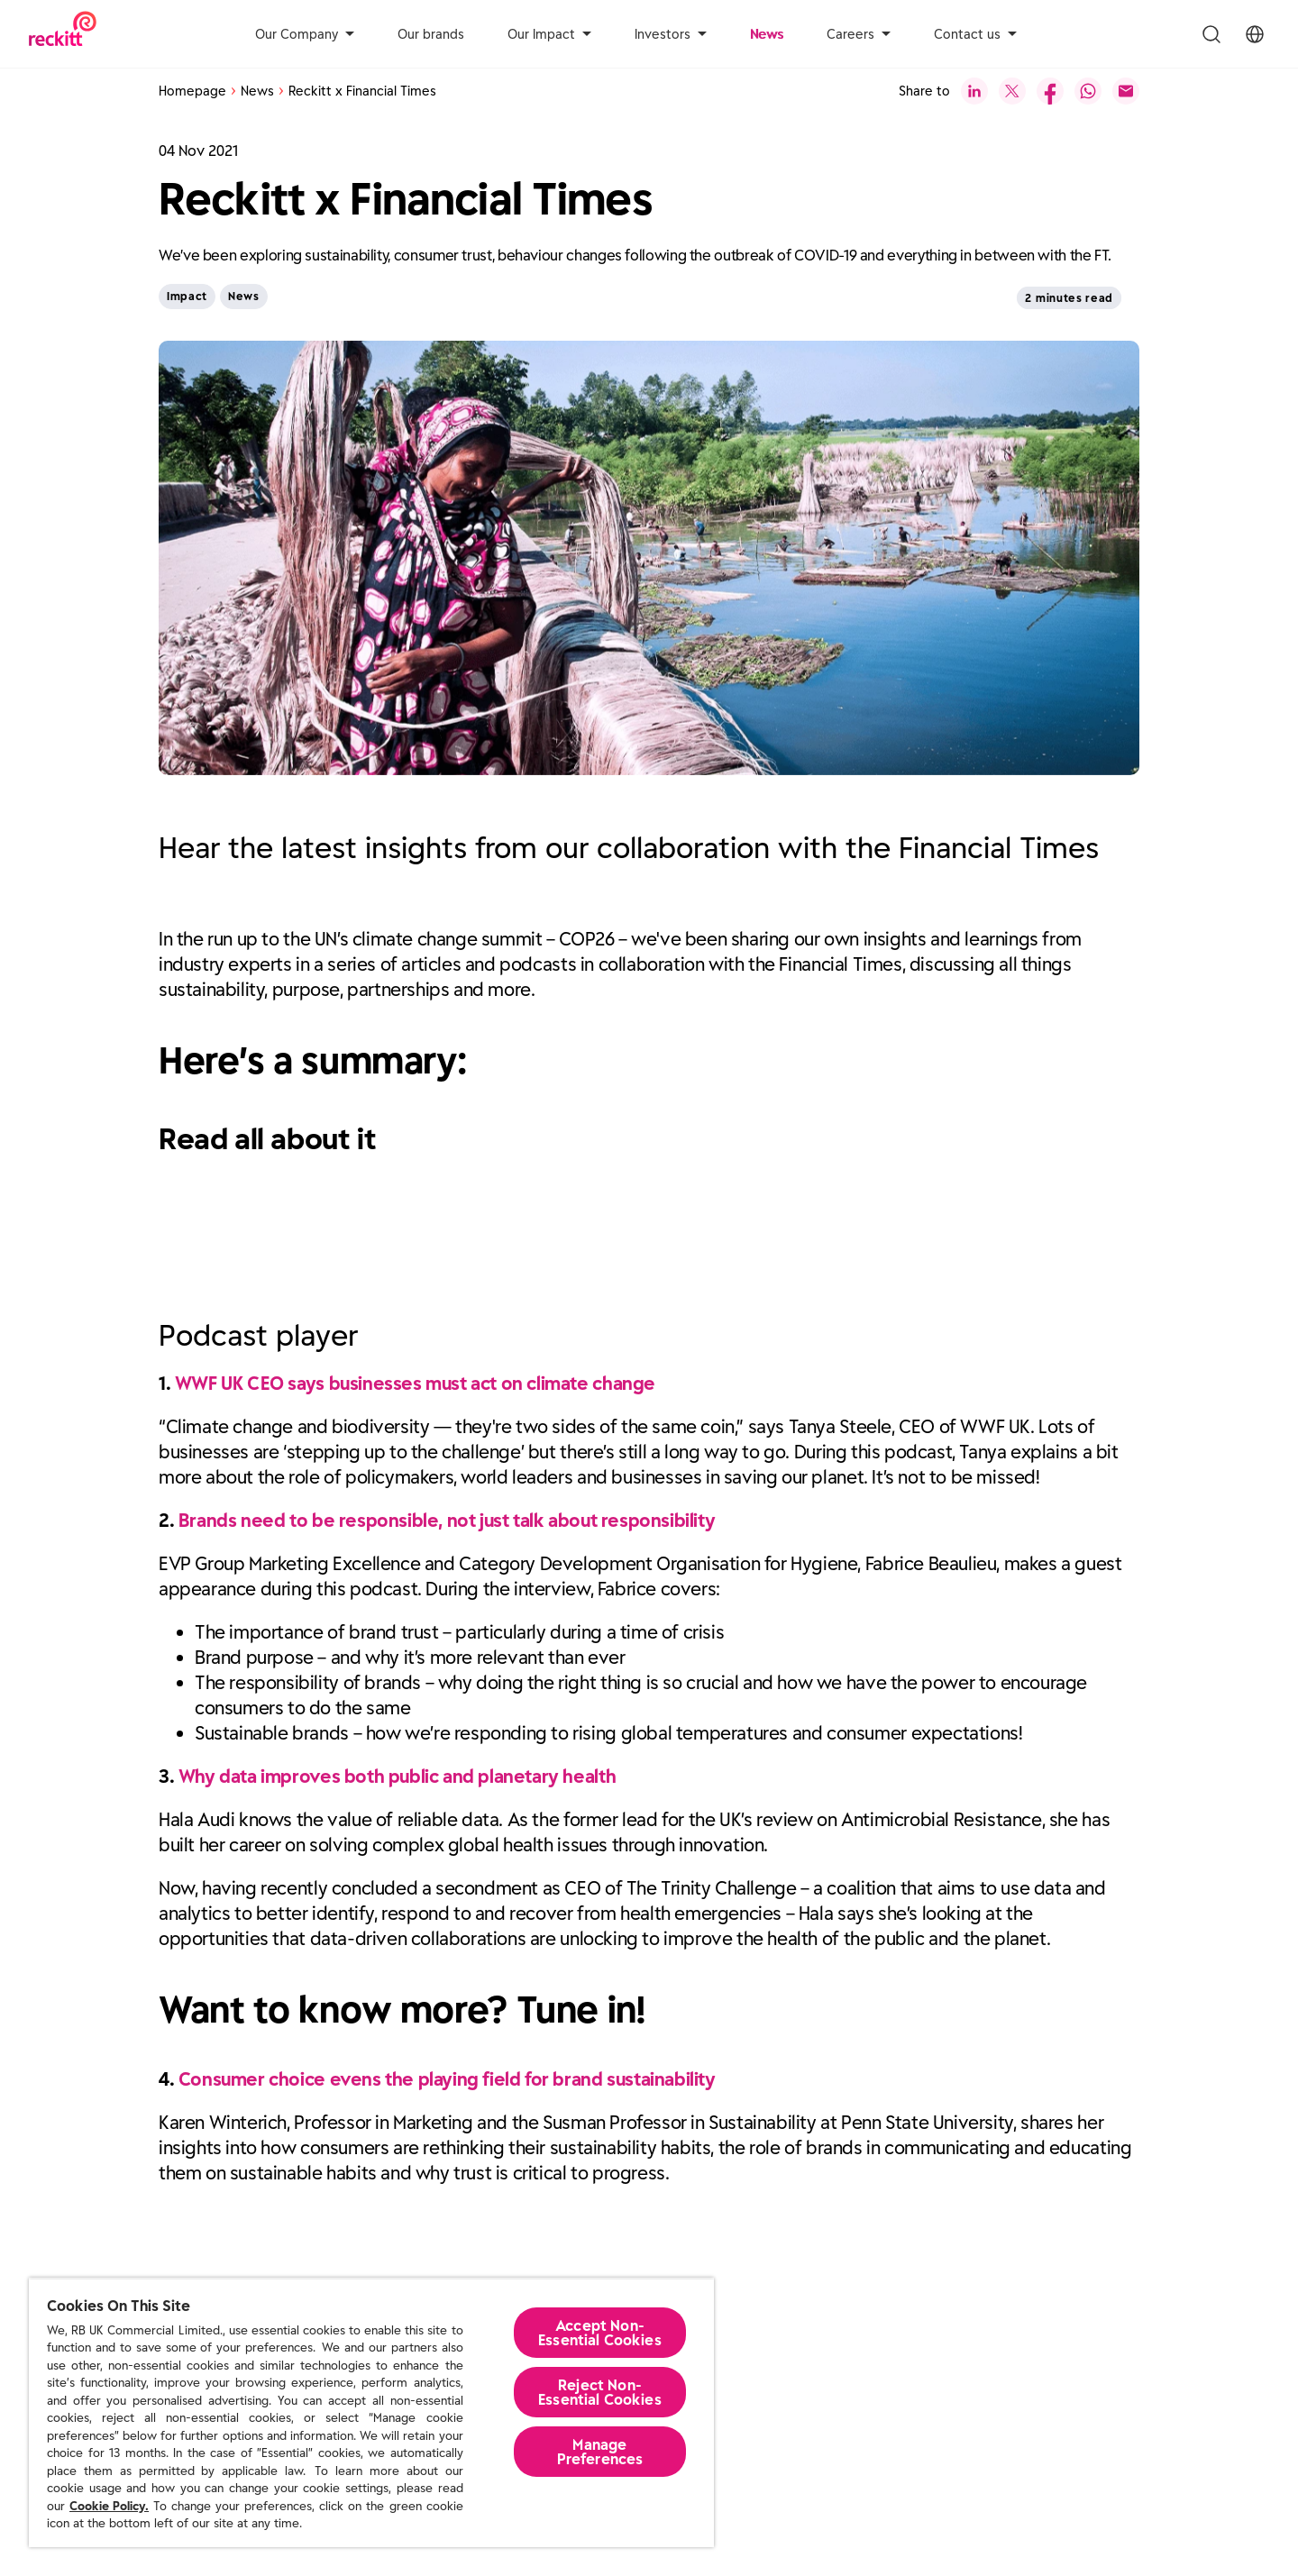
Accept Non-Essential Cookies (600, 2332)
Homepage (192, 91)
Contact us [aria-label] (975, 34)
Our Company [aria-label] (304, 34)
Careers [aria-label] (859, 34)
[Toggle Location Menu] (1254, 34)
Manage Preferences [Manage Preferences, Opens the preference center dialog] (600, 2451)
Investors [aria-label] (671, 34)
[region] (371, 2412)
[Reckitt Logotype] (62, 34)
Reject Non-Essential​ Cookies (600, 2392)
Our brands (431, 34)
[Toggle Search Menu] (1211, 34)
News (766, 34)
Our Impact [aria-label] (549, 34)
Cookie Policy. (109, 2506)
